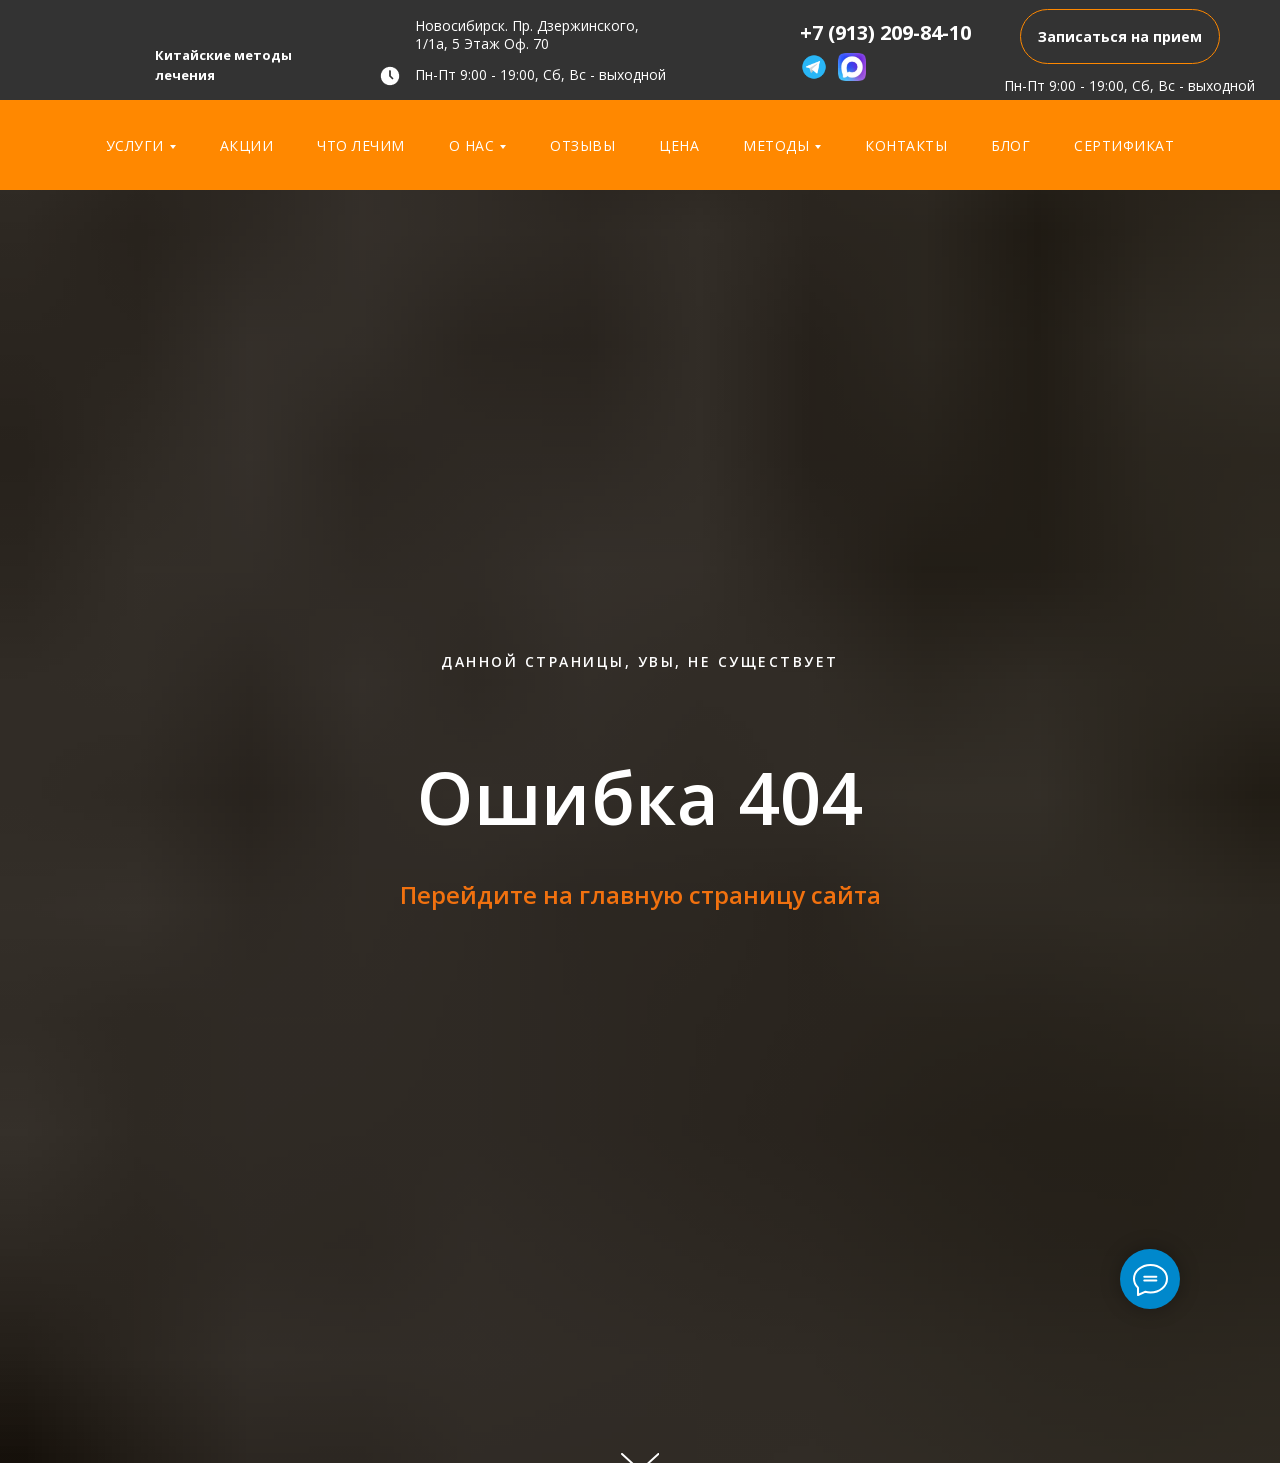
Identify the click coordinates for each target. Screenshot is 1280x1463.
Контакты (906, 145)
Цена (679, 145)
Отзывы (582, 145)
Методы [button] (776, 145)
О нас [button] (472, 145)
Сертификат (1124, 145)
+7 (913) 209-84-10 (885, 32)
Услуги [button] (135, 145)
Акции (247, 145)
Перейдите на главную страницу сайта (640, 894)
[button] (1120, 36)
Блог (1010, 145)
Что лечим (361, 145)
